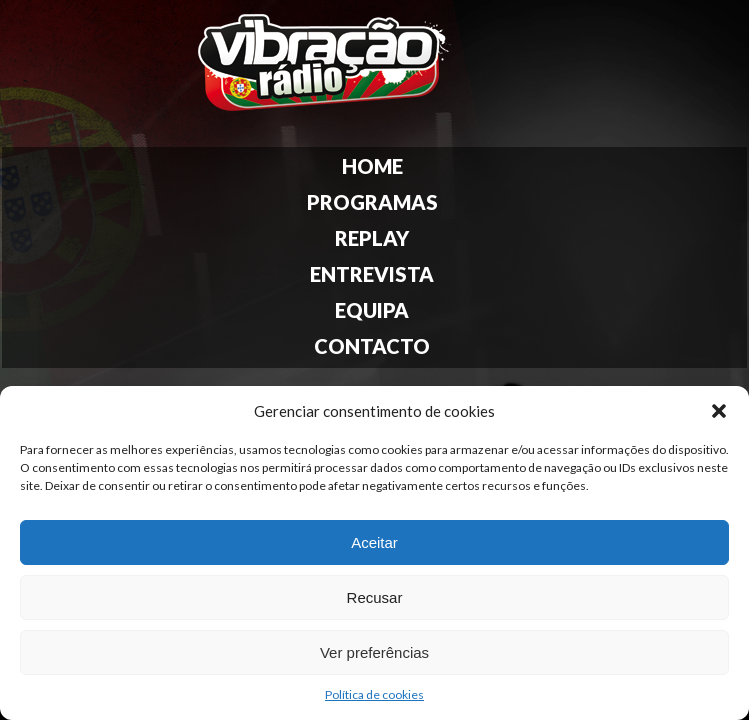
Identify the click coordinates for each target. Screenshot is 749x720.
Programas (372, 202)
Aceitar (374, 542)
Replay (372, 238)
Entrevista (372, 274)
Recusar (375, 597)
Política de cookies (374, 694)
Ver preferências (374, 652)
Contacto (372, 346)
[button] (719, 411)
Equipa (372, 310)
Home (372, 166)
